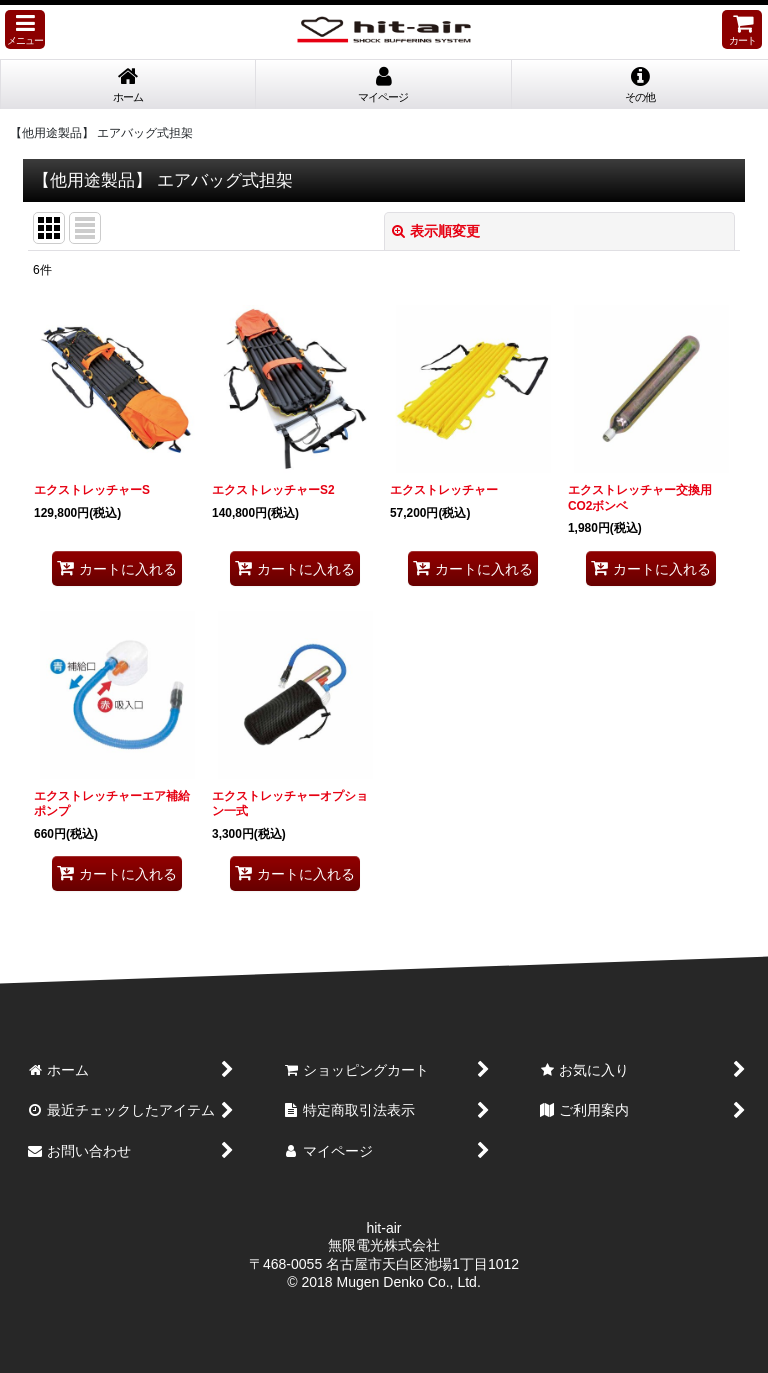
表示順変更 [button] (436, 231)
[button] (25, 29)
